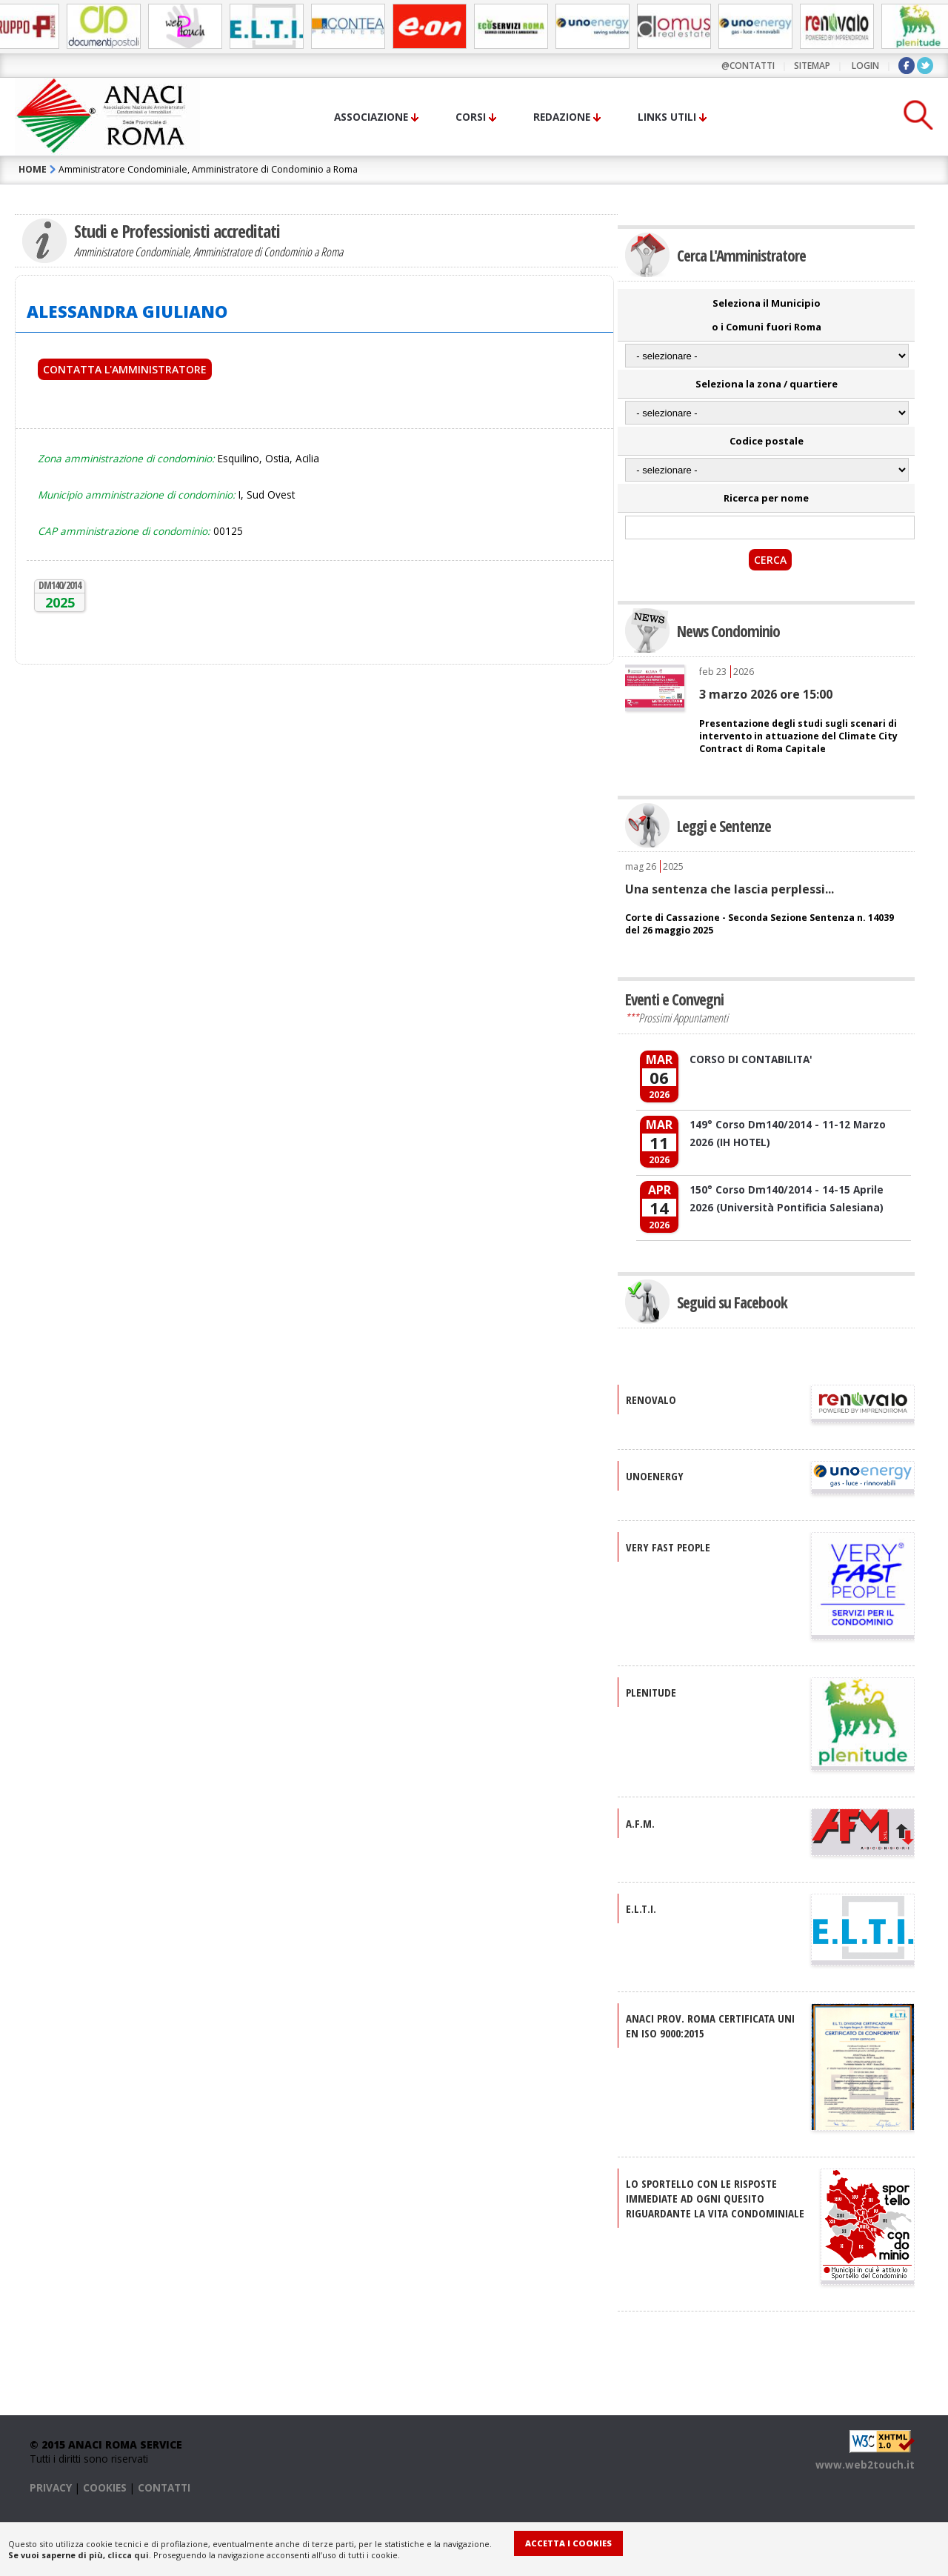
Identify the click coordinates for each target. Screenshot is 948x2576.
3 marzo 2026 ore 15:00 (765, 694)
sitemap (812, 65)
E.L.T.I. (641, 1908)
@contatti (748, 65)
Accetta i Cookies (568, 2543)
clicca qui (128, 2554)
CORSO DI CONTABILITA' (751, 1059)
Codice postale (767, 440)
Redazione (561, 117)
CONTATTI (164, 2487)
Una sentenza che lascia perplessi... (729, 889)
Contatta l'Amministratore (125, 369)
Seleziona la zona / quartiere (766, 383)
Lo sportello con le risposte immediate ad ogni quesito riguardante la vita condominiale (715, 2198)
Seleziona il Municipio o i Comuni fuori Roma (766, 314)
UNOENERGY (655, 1475)
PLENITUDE (651, 1692)
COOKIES (105, 2487)
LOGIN (865, 65)
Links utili (667, 117)
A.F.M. (640, 1823)
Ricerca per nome (766, 498)
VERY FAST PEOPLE (668, 1547)
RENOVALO (651, 1399)
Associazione (371, 117)
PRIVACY (51, 2487)
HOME (33, 169)
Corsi (470, 117)
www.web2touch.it (865, 2464)
